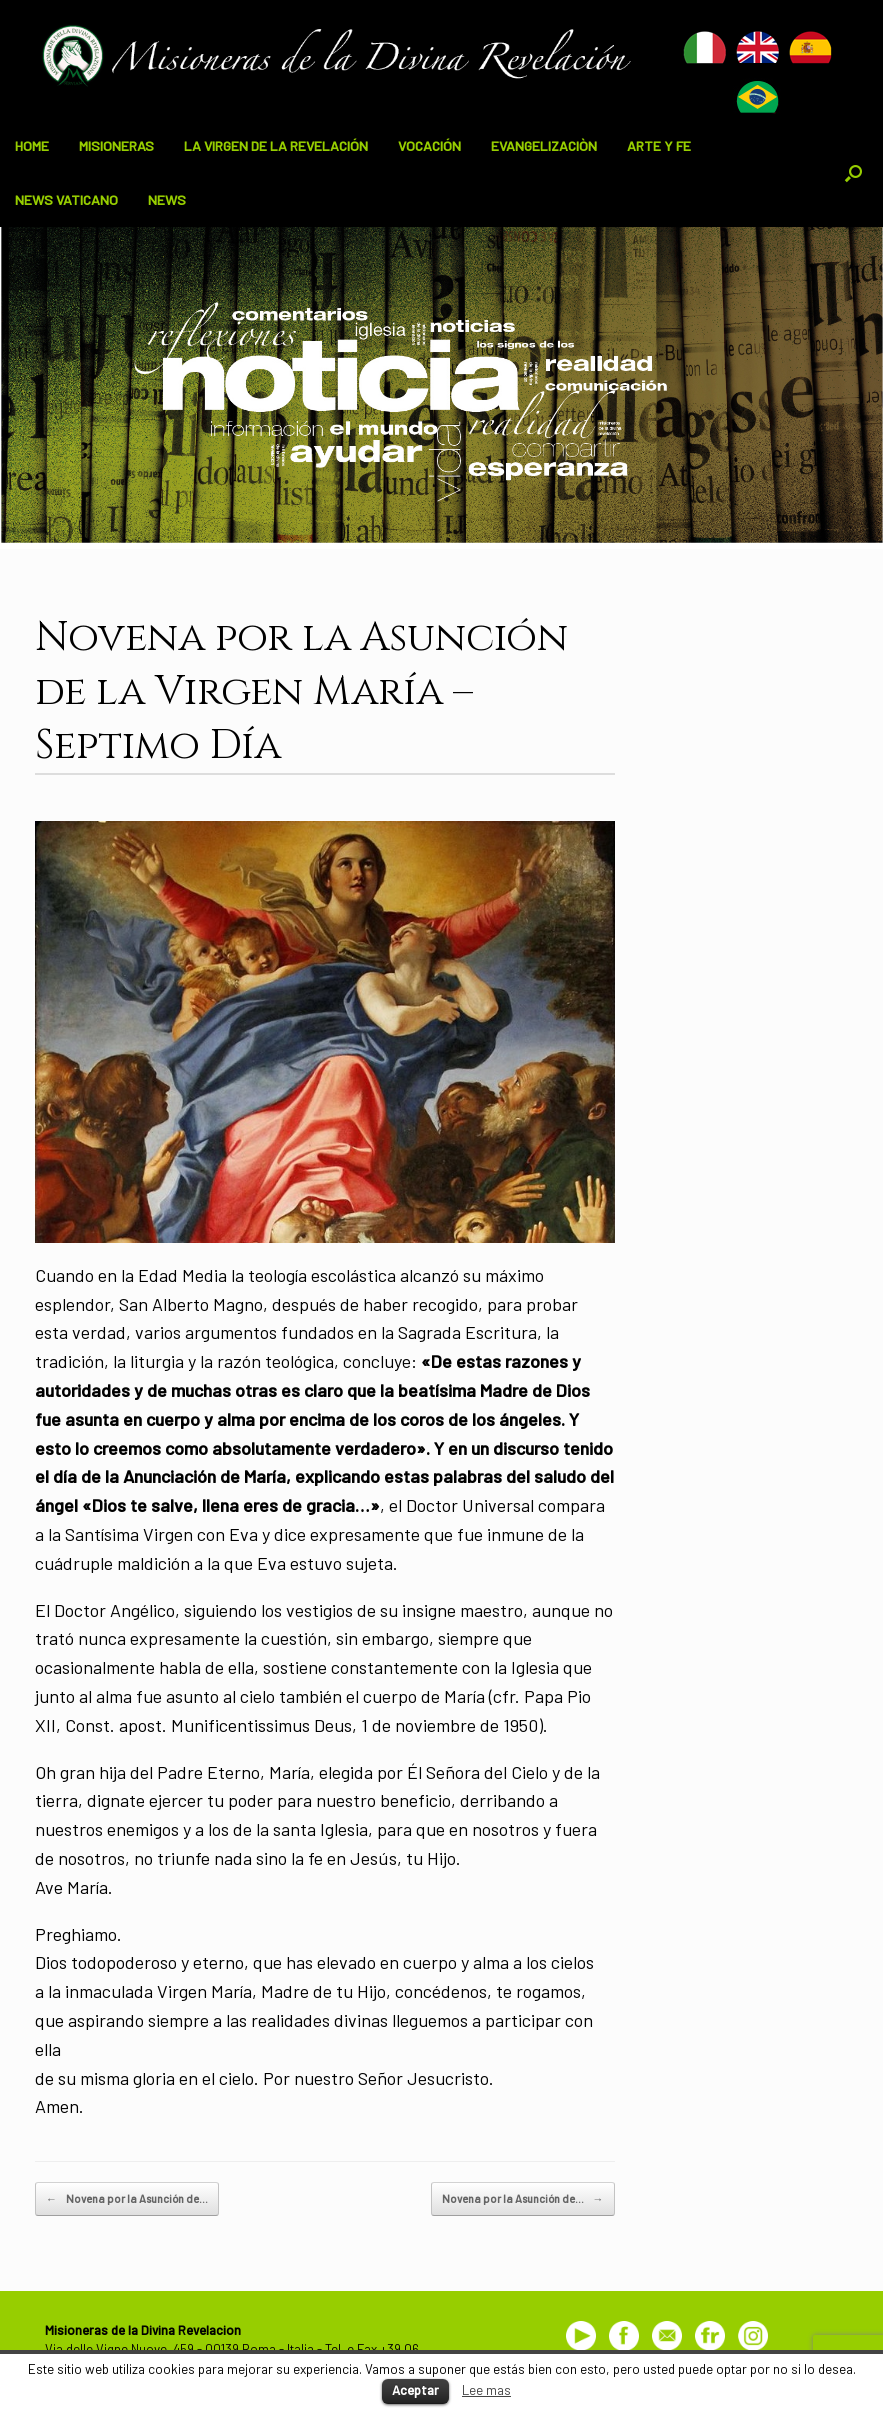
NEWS (167, 199)
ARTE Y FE (659, 145)
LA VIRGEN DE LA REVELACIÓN (276, 145)
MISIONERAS (116, 145)
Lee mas (486, 2390)
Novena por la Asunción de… (127, 2199)
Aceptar (415, 2390)
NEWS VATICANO (66, 199)
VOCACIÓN (429, 145)
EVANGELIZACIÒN (544, 145)
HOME (32, 145)
